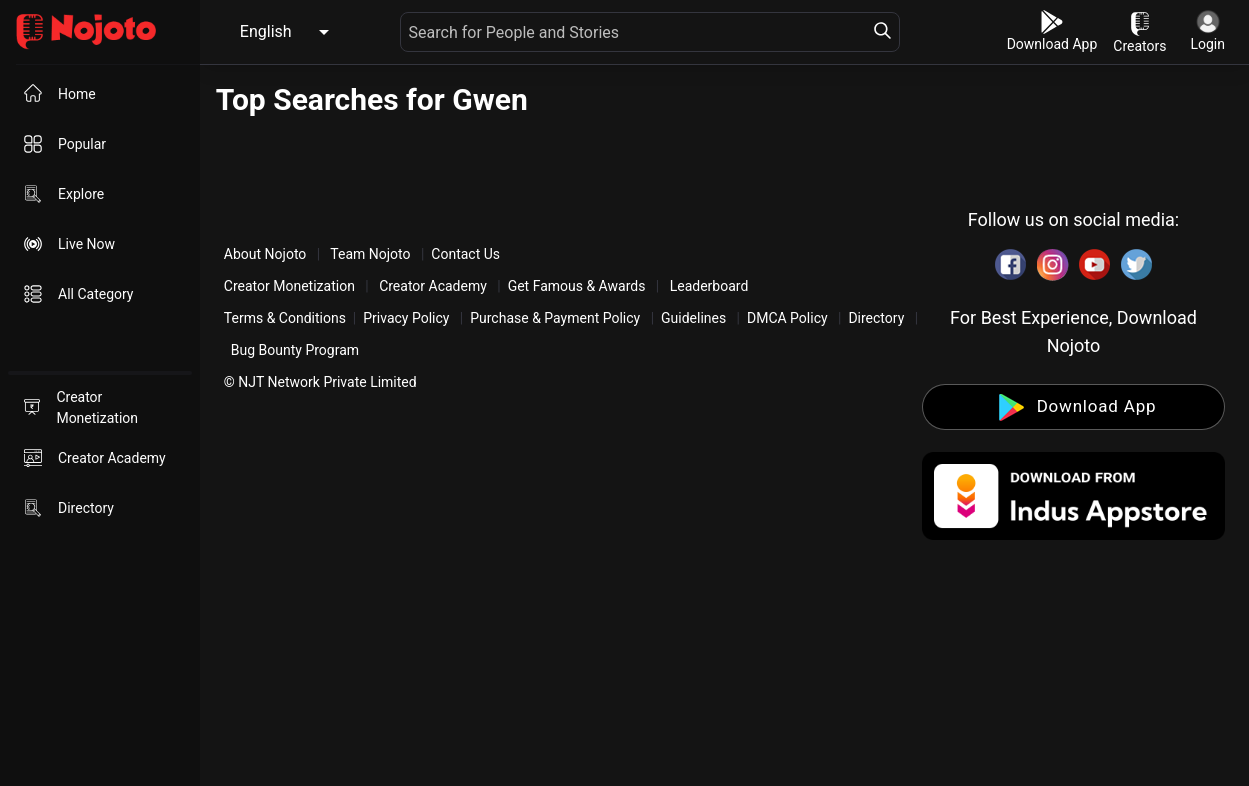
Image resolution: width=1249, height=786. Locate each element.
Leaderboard (709, 286)
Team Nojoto (370, 254)
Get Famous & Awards (577, 286)
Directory (876, 318)
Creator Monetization (291, 286)
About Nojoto (267, 254)
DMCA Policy (787, 318)
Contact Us (465, 254)
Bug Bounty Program (295, 350)
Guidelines (693, 318)
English (266, 31)
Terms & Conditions (285, 318)
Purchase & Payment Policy (555, 318)
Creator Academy (433, 286)
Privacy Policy (406, 318)
